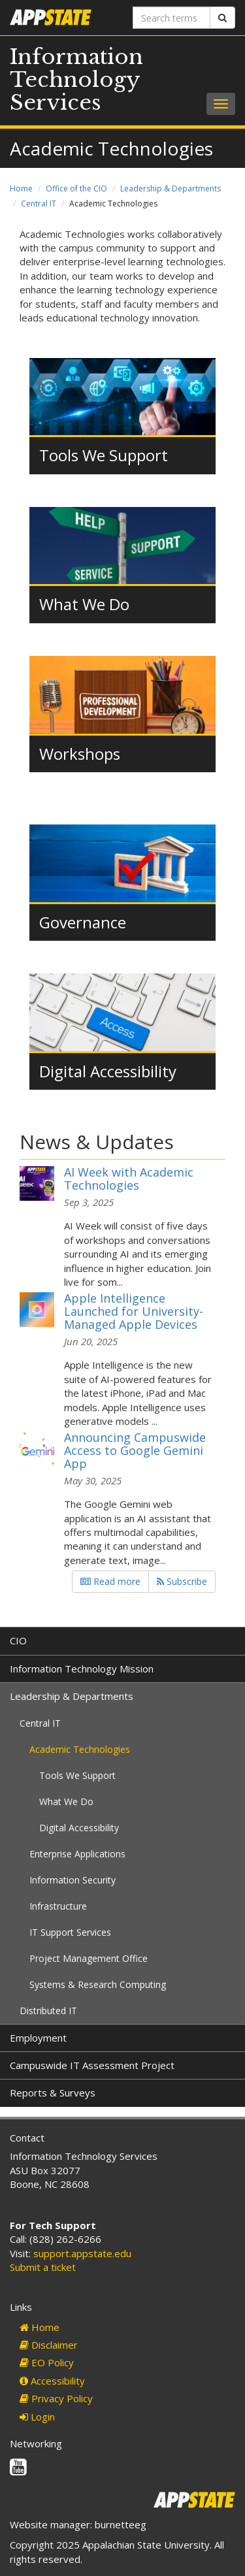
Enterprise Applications (77, 1854)
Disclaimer (49, 2344)
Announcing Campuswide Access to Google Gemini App (135, 1450)
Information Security (72, 1880)
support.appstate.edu (82, 2253)
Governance (82, 922)
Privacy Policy (56, 2398)
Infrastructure (58, 1906)
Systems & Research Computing (97, 1984)
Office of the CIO (76, 188)
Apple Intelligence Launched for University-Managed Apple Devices (133, 1311)
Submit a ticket (43, 2267)
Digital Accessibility (107, 1071)
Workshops (79, 753)
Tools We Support (103, 455)
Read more (110, 1581)
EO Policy (47, 2362)
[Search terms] (172, 18)
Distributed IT (48, 2010)
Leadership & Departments (170, 188)
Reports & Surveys (52, 2092)
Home (21, 188)
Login (37, 2416)
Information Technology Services (76, 80)
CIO (18, 1640)
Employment (38, 2037)
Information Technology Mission (82, 1668)
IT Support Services (70, 1932)
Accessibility (52, 2380)
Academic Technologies (79, 1749)
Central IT (38, 203)
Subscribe (182, 1581)
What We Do (84, 604)
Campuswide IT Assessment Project (92, 2065)
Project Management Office (88, 1958)
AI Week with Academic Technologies (128, 1178)
